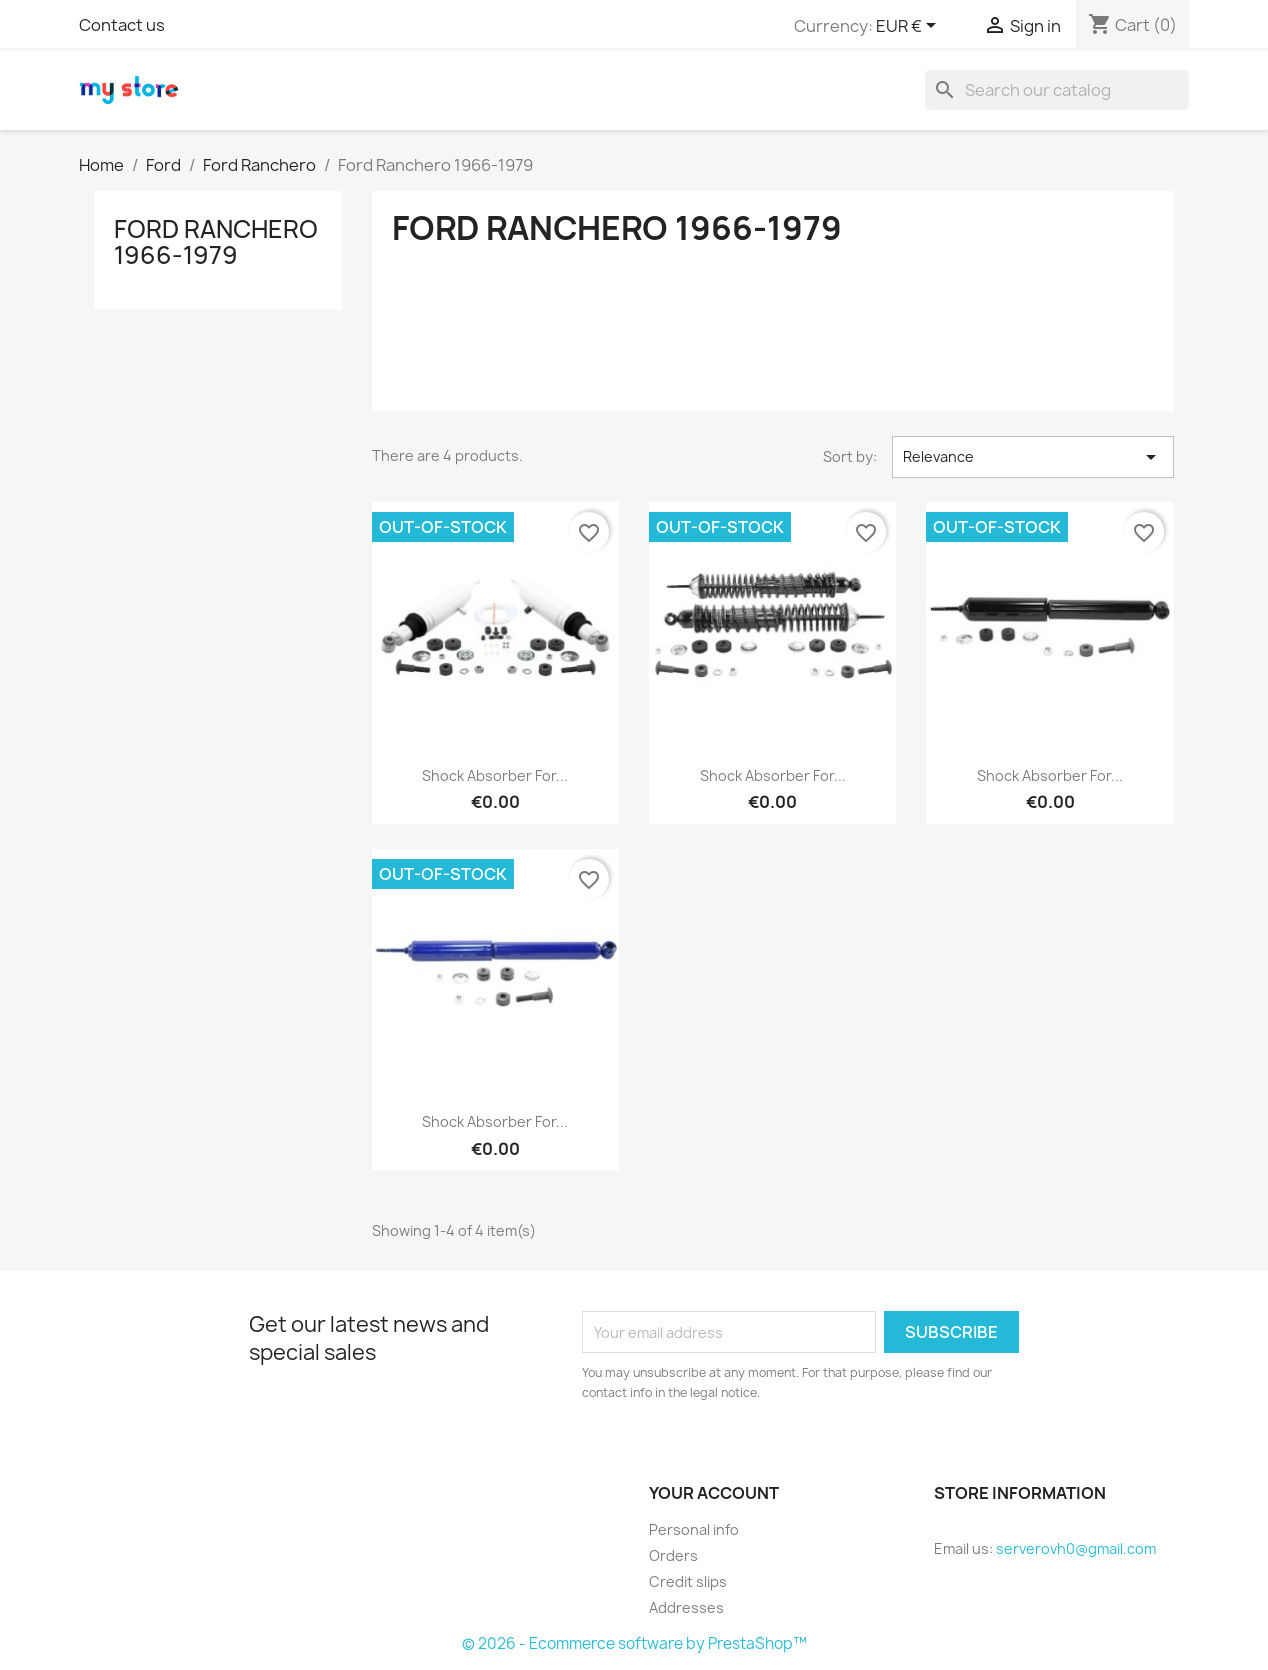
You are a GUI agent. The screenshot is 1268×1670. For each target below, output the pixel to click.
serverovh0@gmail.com (1076, 1548)
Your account (714, 1493)
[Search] (1057, 90)
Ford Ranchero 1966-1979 (216, 242)
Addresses (686, 1607)
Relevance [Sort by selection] (1033, 457)
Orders (673, 1555)
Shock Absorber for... (495, 775)
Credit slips (688, 1581)
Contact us (122, 25)
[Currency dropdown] (909, 27)
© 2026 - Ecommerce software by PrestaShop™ (634, 1643)
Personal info (694, 1529)
